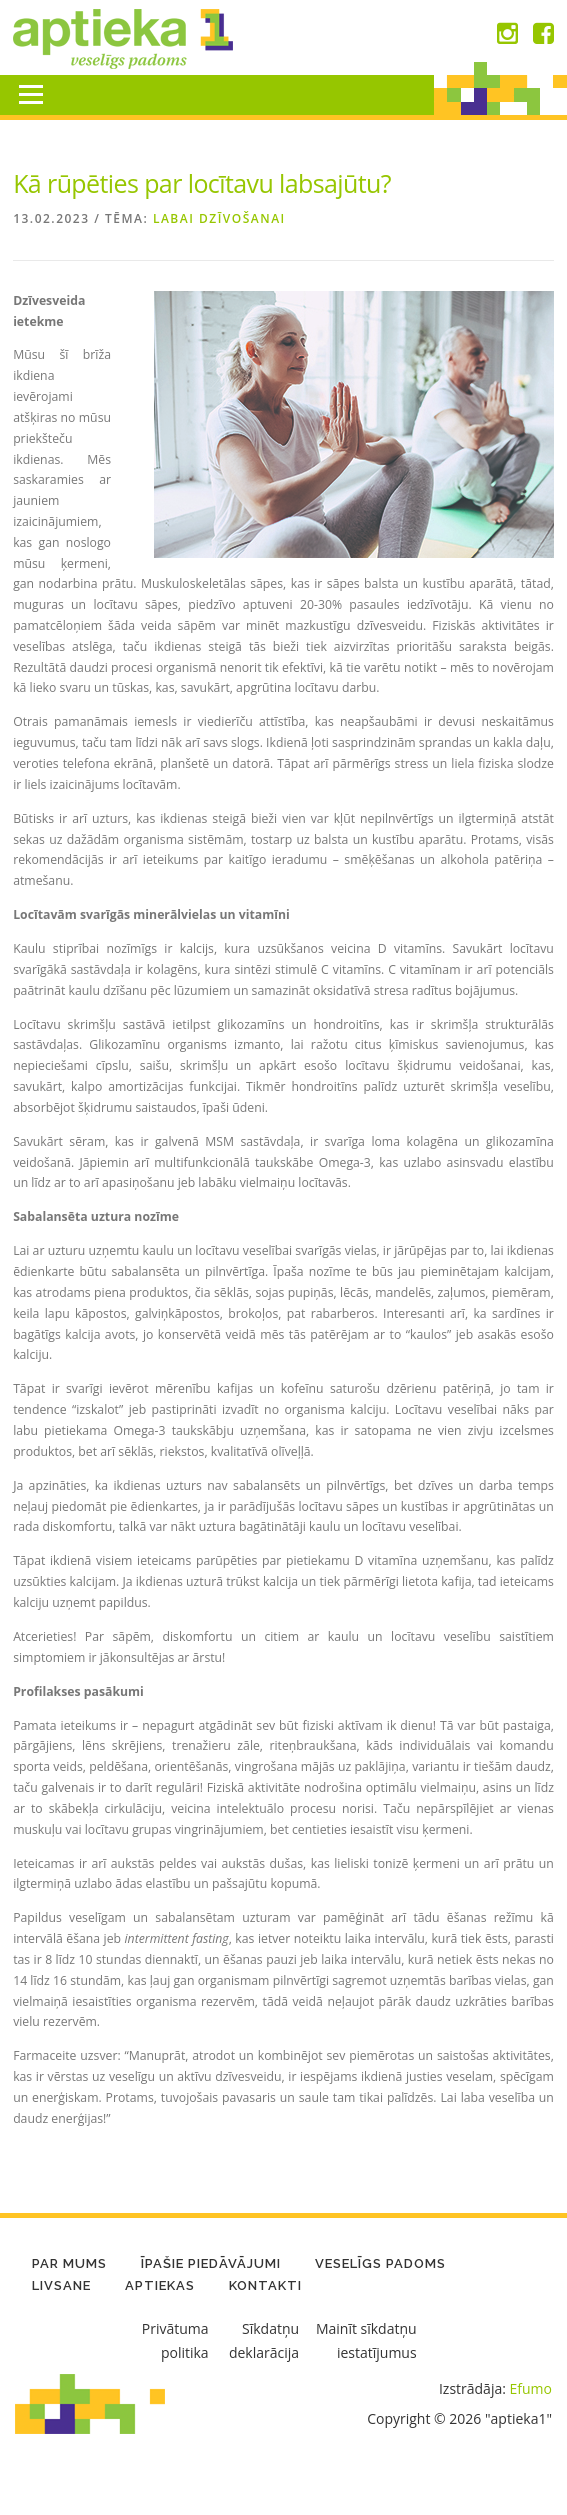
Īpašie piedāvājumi (211, 2263)
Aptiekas (160, 2285)
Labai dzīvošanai (219, 218)
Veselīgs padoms (380, 2263)
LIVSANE (61, 2285)
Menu (30, 94)
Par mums (69, 2263)
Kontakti (265, 2285)
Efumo (531, 2388)
